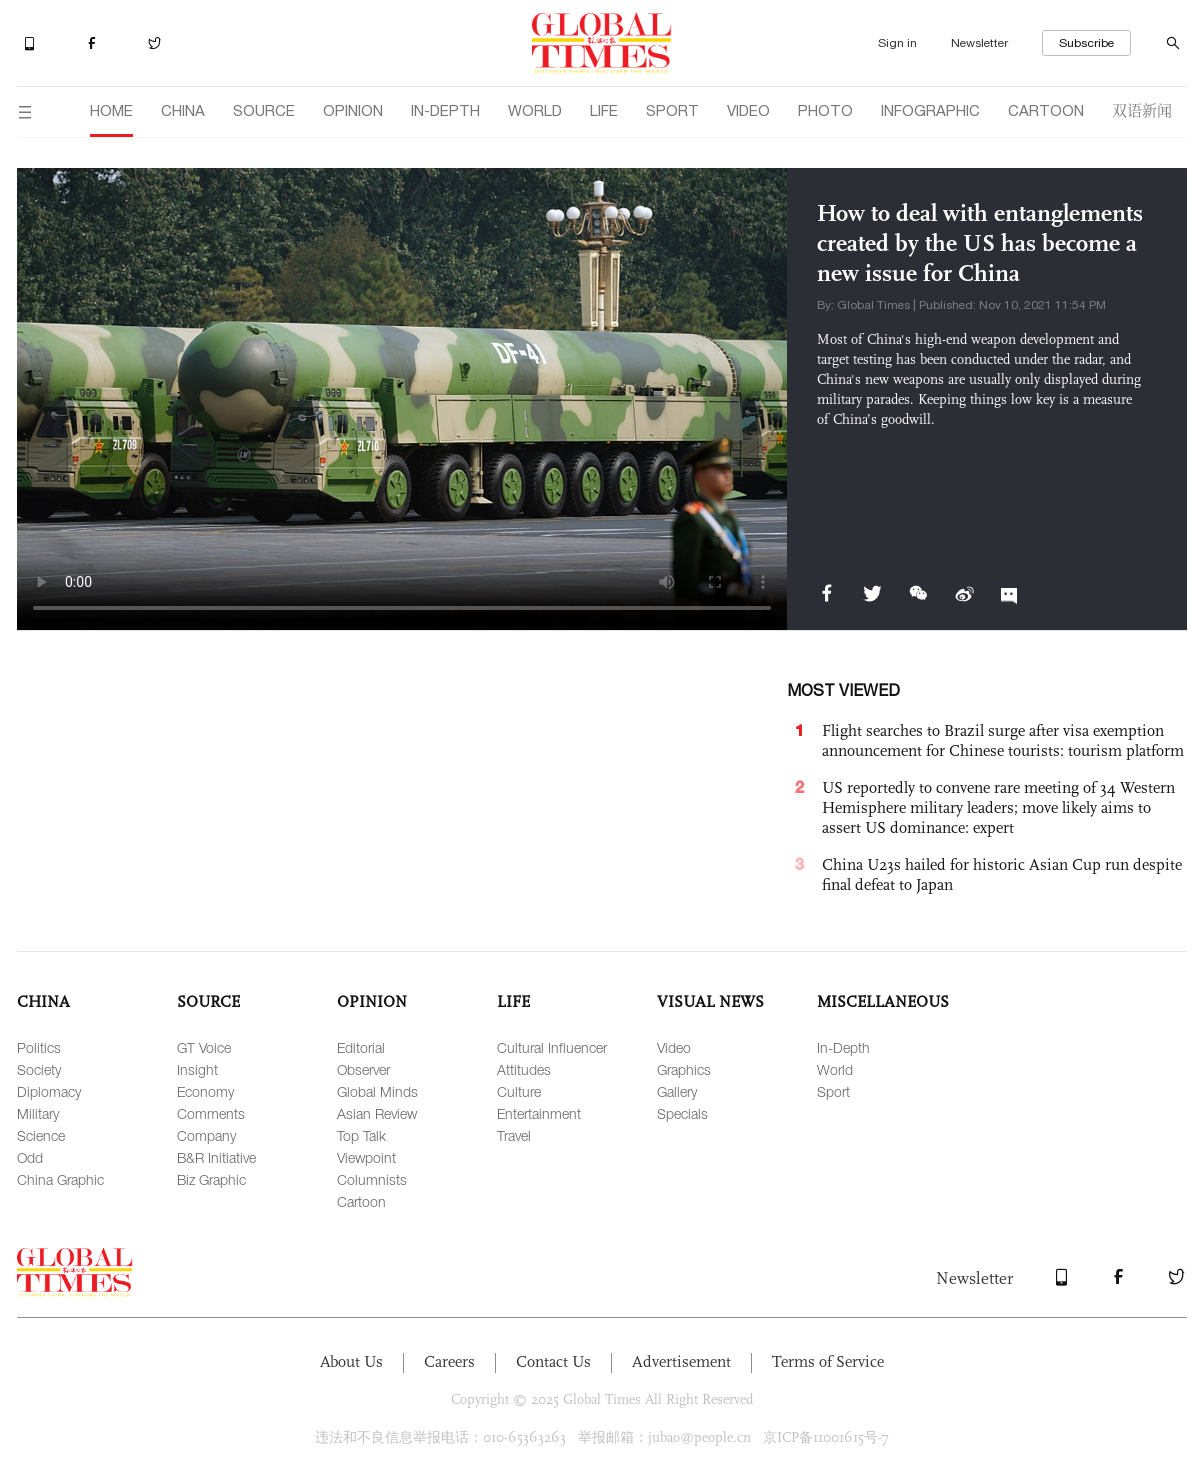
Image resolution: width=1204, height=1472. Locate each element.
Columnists (372, 1179)
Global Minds (377, 1091)
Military (38, 1113)
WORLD (535, 110)
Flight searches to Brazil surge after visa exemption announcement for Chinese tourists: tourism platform (1003, 740)
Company (206, 1135)
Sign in (897, 43)
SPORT (672, 110)
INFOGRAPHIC (930, 110)
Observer (363, 1069)
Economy (205, 1091)
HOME (111, 110)
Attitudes (524, 1069)
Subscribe (1086, 43)
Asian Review (377, 1113)
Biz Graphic (211, 1179)
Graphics (684, 1069)
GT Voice (204, 1047)
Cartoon (361, 1201)
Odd (30, 1157)
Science (41, 1135)
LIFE (604, 110)
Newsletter (979, 43)
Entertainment (539, 1113)
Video (674, 1047)
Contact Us (553, 1361)
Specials (682, 1113)
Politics (39, 1047)
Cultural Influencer (552, 1047)
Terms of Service (828, 1361)
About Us (351, 1361)
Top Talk (361, 1135)
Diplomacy (49, 1091)
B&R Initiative (216, 1157)
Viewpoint (366, 1157)
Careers (449, 1361)
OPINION (353, 110)
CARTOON (1046, 110)
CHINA (183, 110)
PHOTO (825, 110)
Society (39, 1069)
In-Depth (843, 1047)
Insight (197, 1069)
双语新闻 (1142, 109)
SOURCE (264, 110)
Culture (519, 1091)
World (835, 1069)
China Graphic (60, 1179)
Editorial (361, 1047)
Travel (514, 1135)
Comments (211, 1113)
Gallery (677, 1091)
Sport (833, 1091)
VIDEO (748, 110)
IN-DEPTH (445, 110)
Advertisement (681, 1361)
